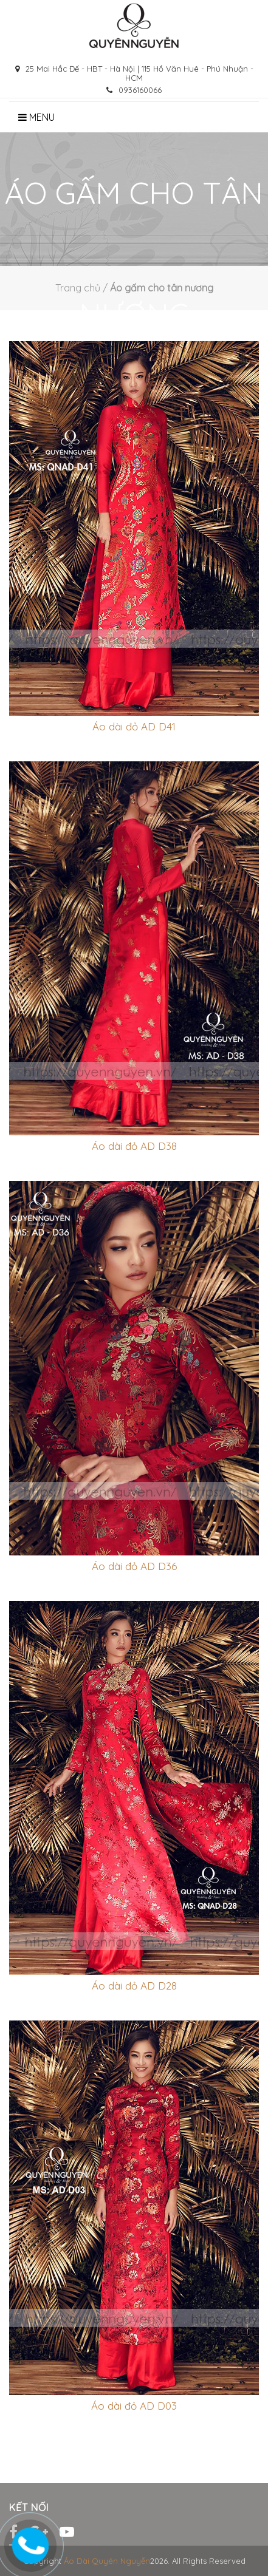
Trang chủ (77, 288)
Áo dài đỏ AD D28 (134, 1985)
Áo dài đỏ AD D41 (134, 726)
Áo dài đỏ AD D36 (134, 1566)
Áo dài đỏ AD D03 (134, 2405)
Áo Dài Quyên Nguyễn (107, 2561)
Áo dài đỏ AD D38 (134, 1146)
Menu (36, 117)
